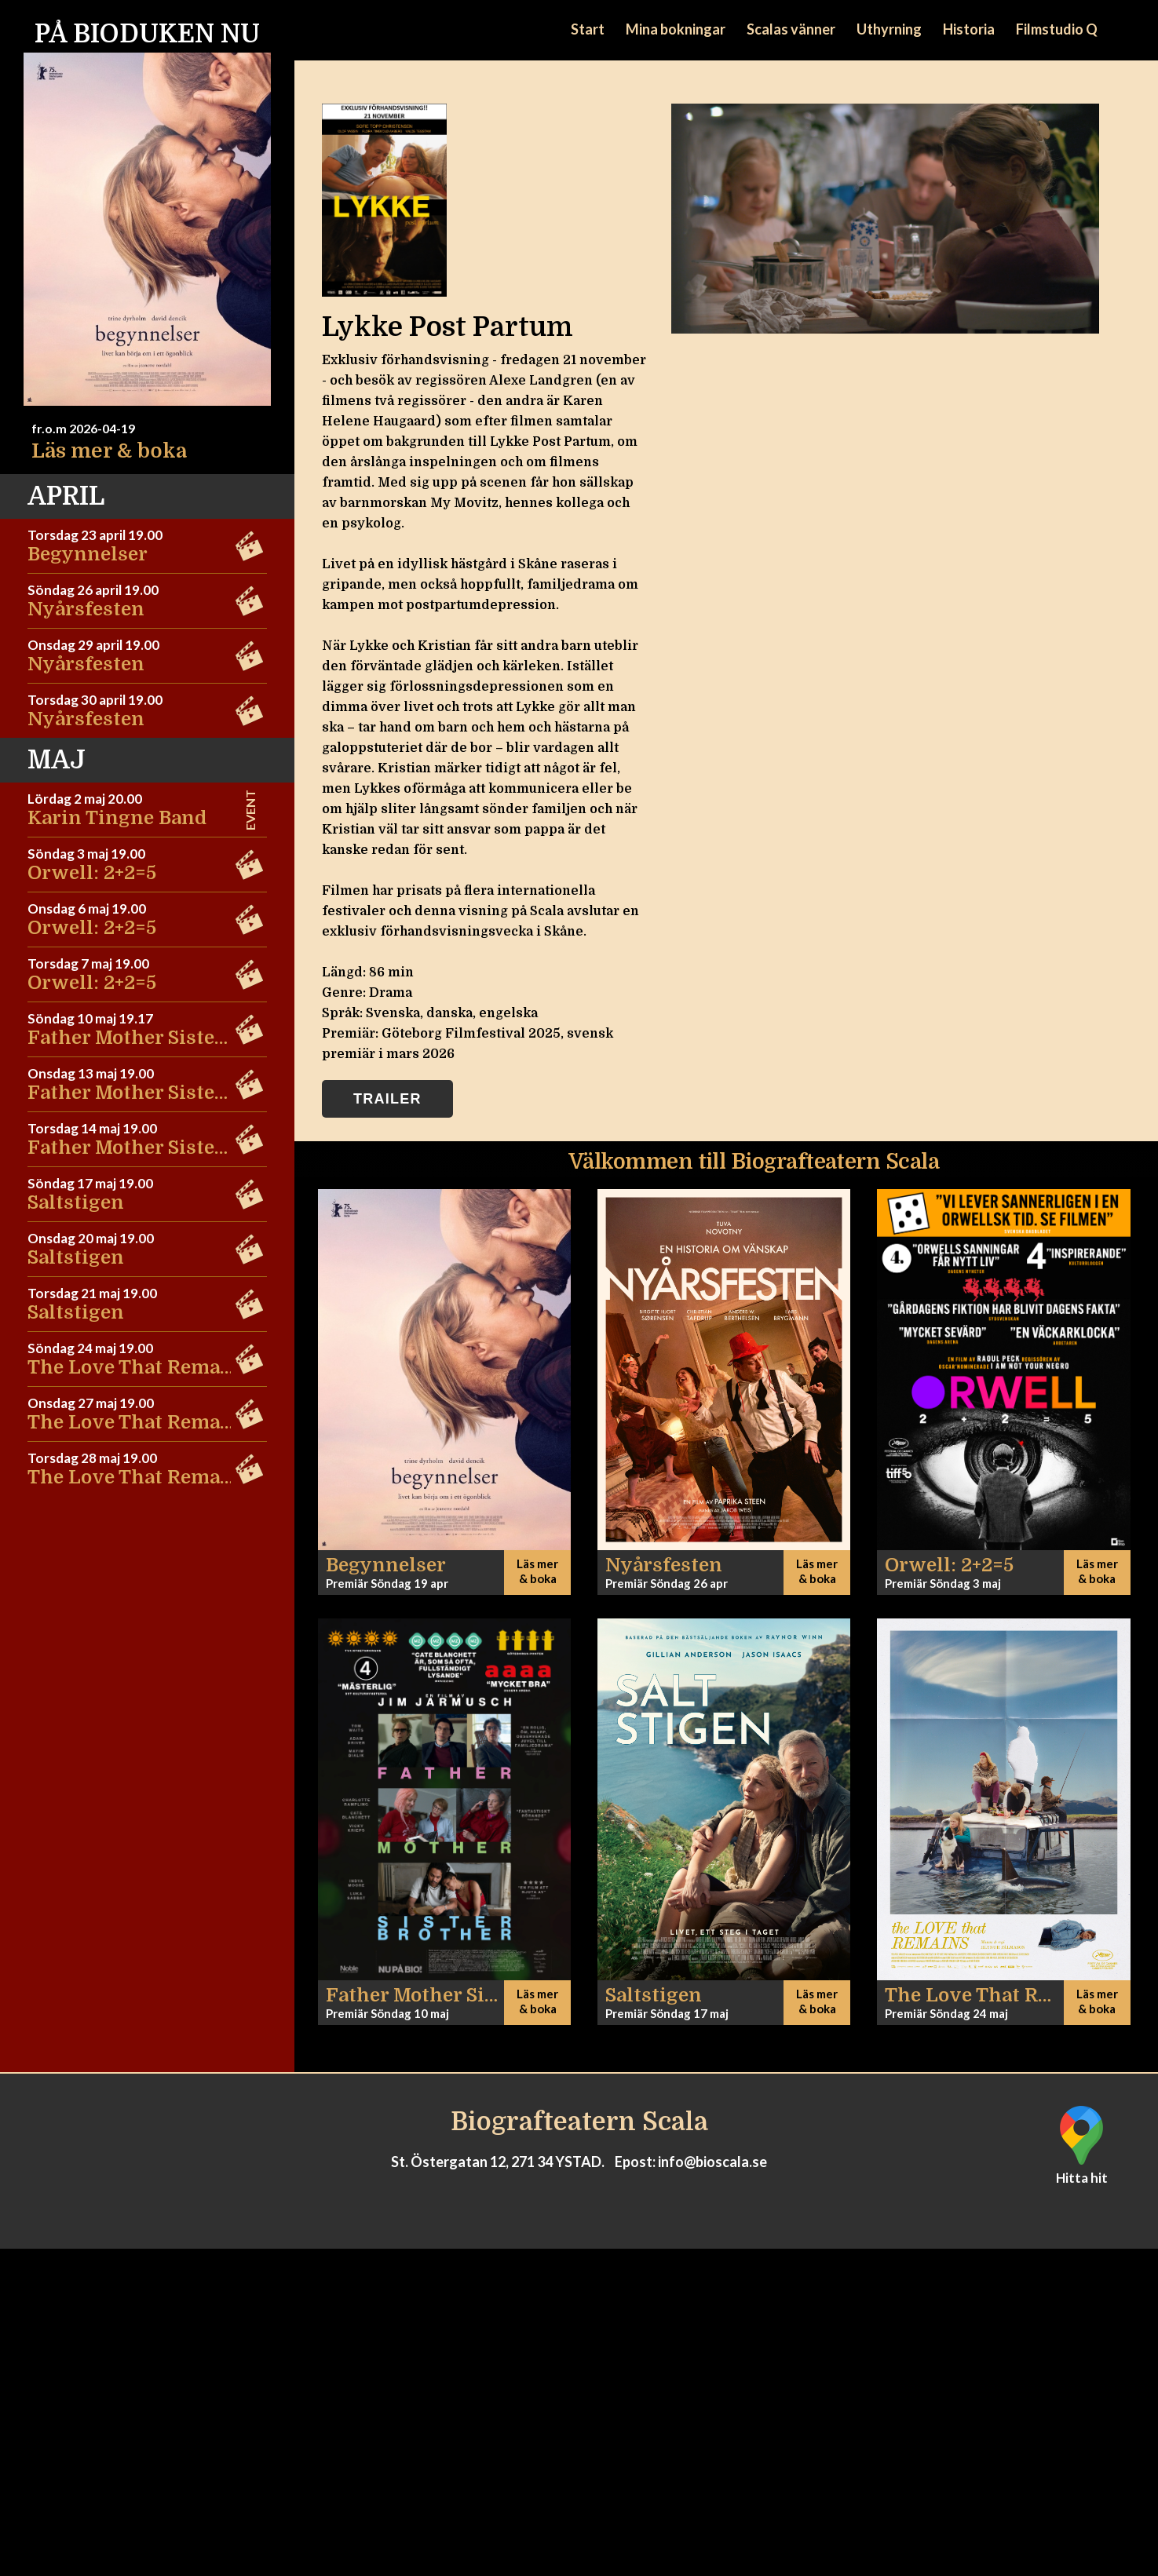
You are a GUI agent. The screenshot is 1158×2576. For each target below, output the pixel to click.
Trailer (387, 1099)
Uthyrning (889, 29)
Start (588, 29)
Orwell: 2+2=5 (91, 873)
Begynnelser (87, 554)
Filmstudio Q (1057, 29)
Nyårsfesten (85, 609)
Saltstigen (75, 1202)
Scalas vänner (791, 29)
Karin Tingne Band (116, 818)
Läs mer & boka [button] (537, 1570)
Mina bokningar (675, 29)
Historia (969, 29)
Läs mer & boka (109, 451)
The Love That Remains (138, 1367)
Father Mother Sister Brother (164, 1038)
